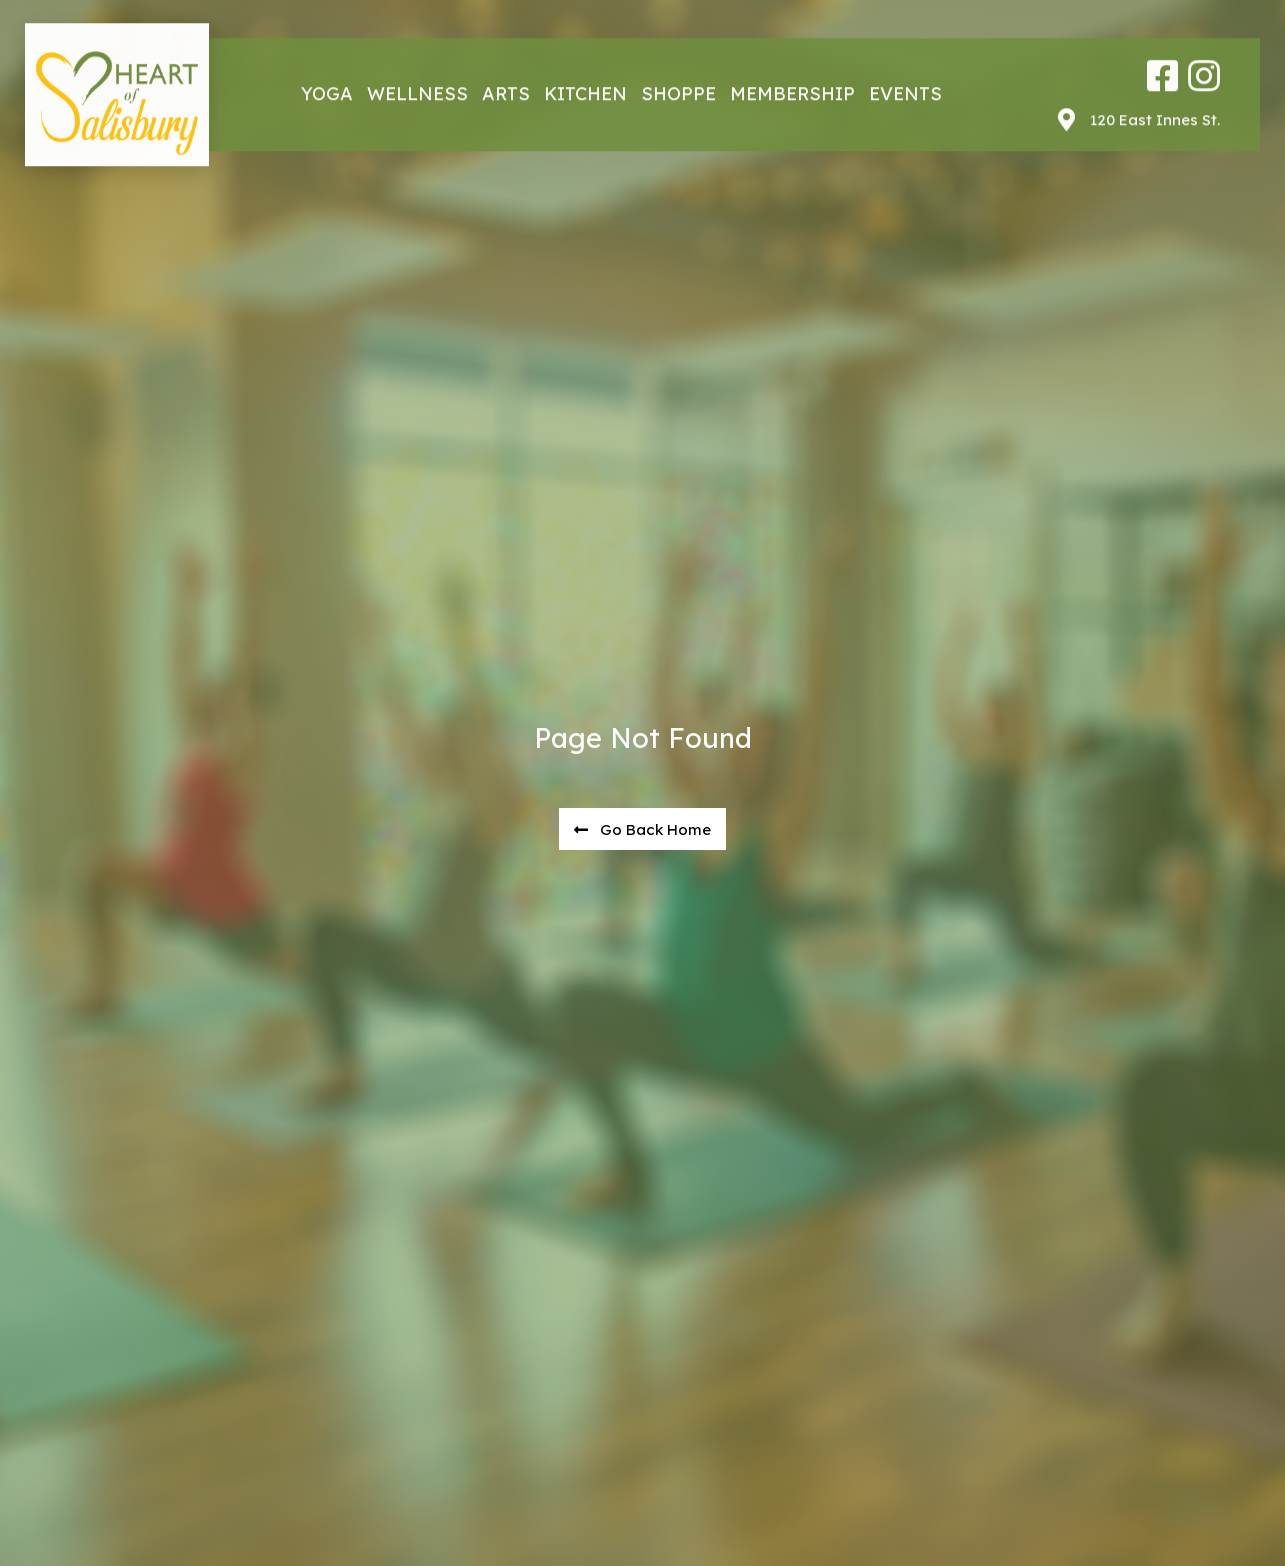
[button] (642, 829)
